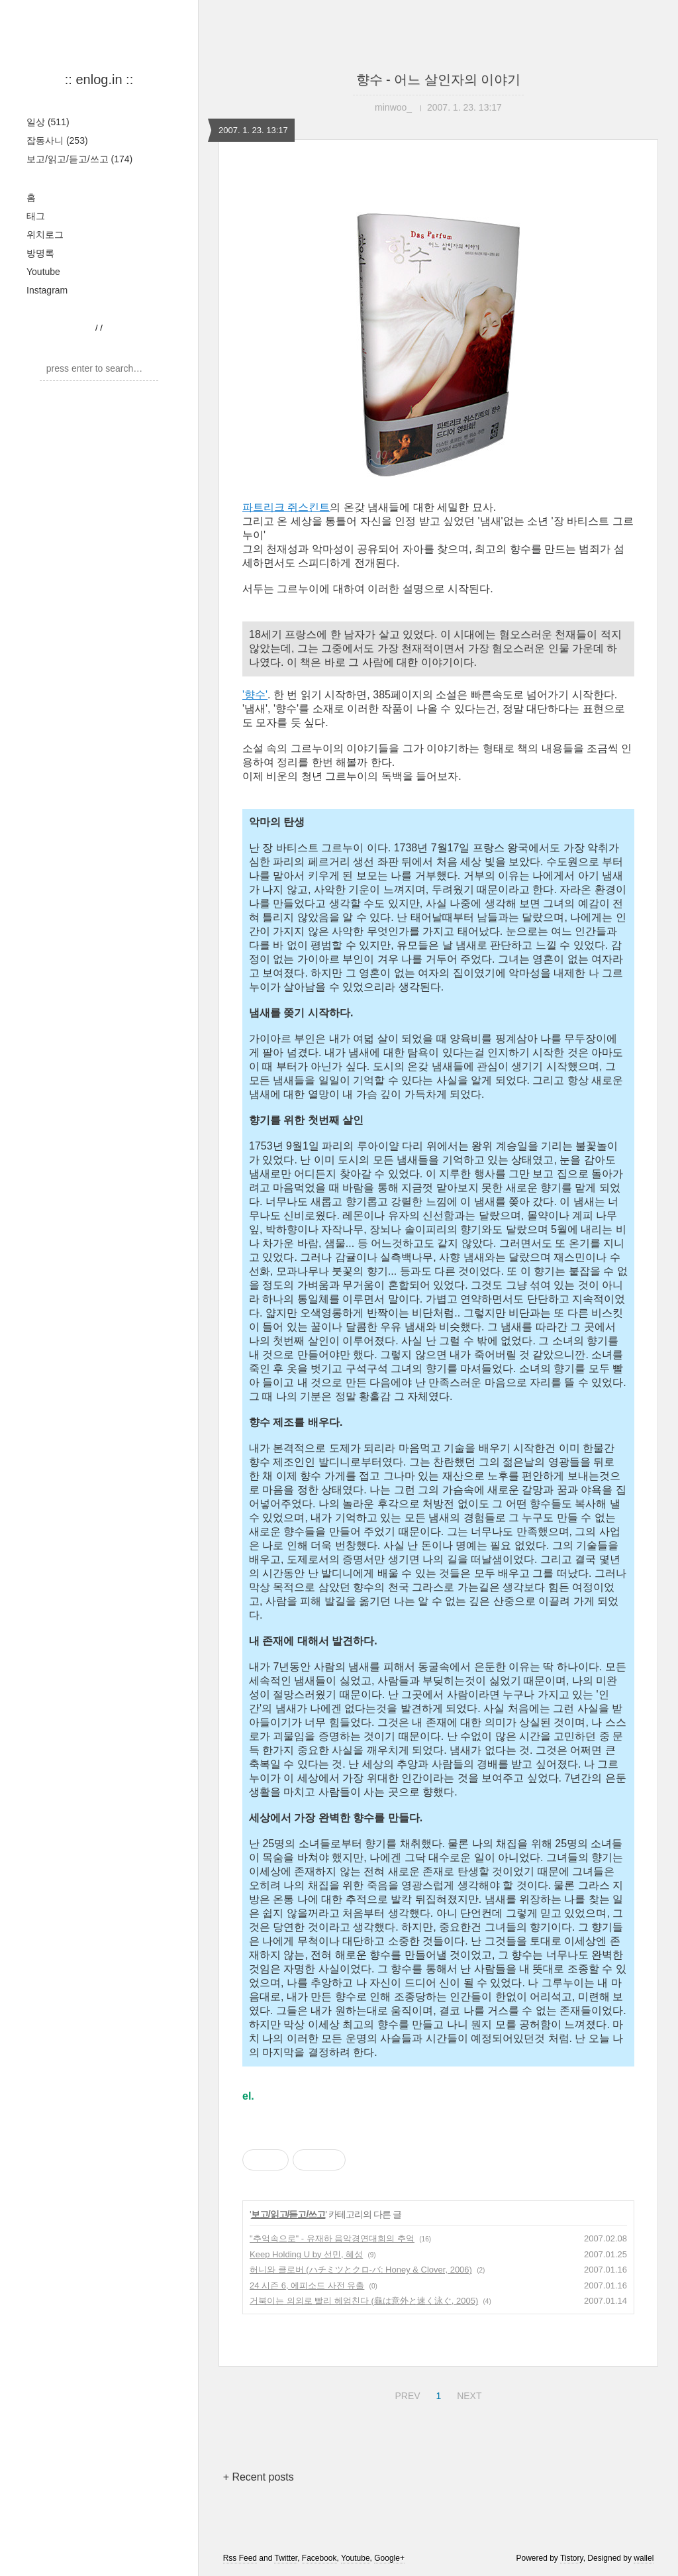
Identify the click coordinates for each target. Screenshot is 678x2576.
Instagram (47, 290)
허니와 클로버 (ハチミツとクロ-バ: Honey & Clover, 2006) (361, 2270)
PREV (405, 2394)
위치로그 (45, 234)
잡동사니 (57, 140)
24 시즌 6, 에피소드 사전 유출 (307, 2285)
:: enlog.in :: (99, 79)
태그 (35, 216)
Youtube (43, 271)
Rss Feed (240, 2558)
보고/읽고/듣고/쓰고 (79, 159)
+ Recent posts (258, 2477)
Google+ (389, 2558)
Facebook (319, 2558)
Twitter (285, 2558)
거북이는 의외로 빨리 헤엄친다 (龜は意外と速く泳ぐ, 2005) (364, 2301)
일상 (48, 122)
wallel (644, 2558)
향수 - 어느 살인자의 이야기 (438, 79)
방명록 (40, 253)
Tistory (571, 2558)
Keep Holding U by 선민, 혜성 (306, 2254)
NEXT (467, 2394)
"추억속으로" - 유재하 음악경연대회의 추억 (332, 2238)
